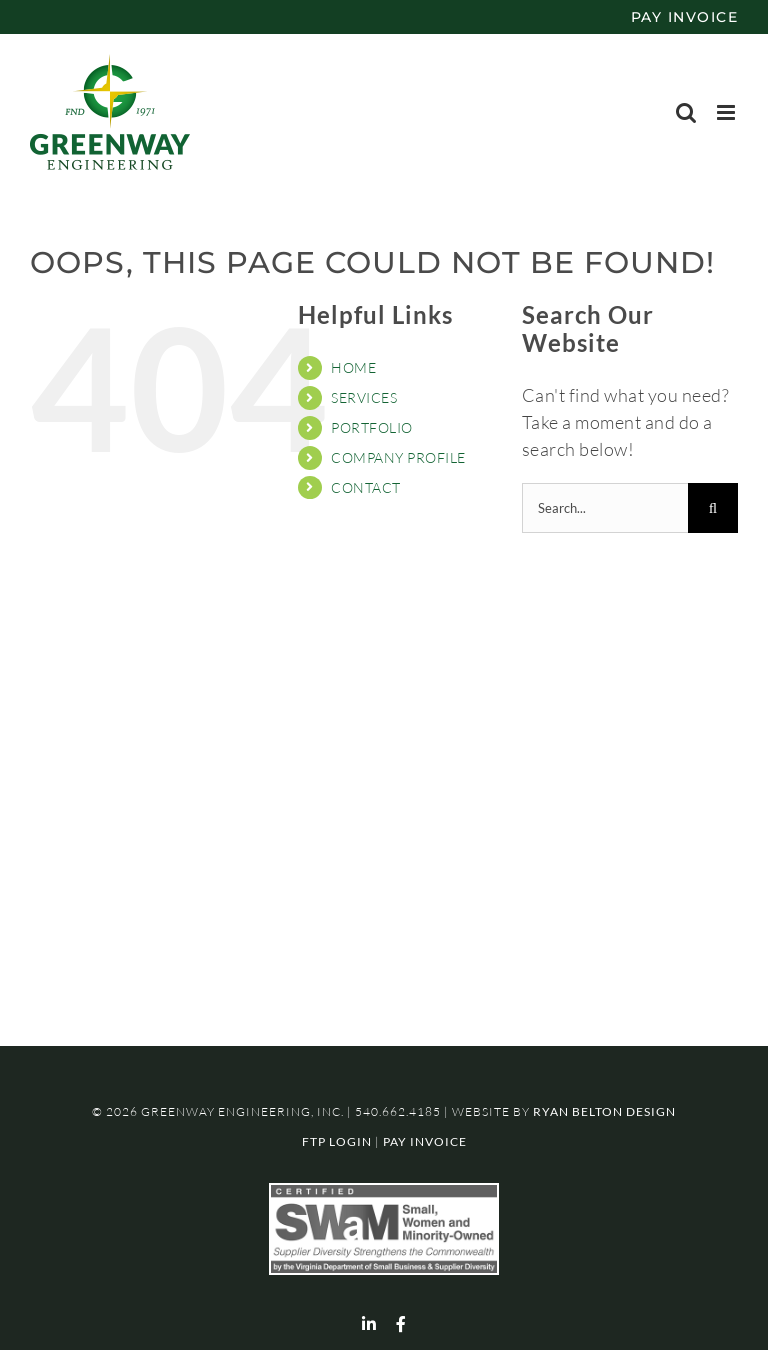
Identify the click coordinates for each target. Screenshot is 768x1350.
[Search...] (605, 508)
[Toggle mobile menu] (728, 112)
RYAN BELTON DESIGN (604, 1111)
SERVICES (364, 397)
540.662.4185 (398, 1111)
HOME (353, 367)
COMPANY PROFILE (398, 457)
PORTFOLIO (372, 427)
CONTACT (366, 487)
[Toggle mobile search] (686, 112)
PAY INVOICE (685, 17)
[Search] (713, 508)
